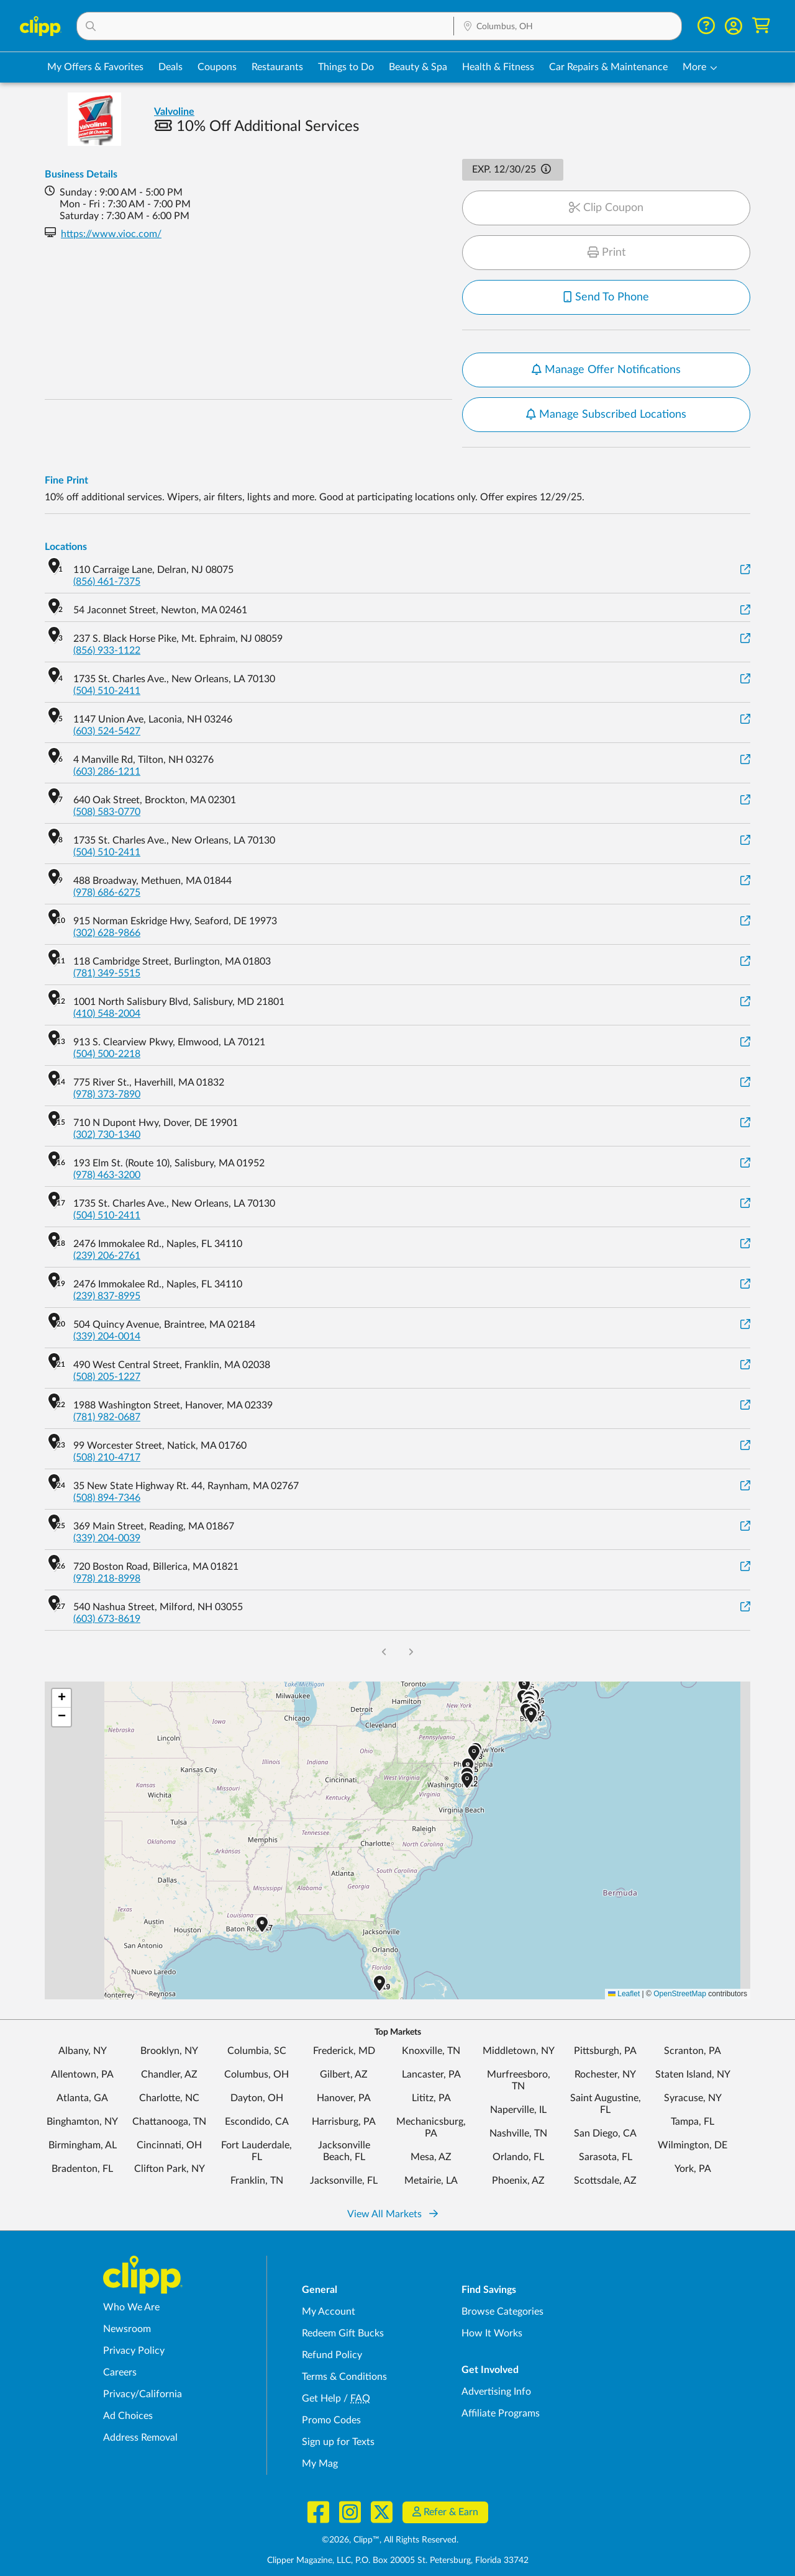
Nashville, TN (518, 2133)
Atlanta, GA (82, 2098)
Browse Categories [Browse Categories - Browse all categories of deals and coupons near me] (502, 2312)
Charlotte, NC (169, 2098)
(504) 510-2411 (106, 691)
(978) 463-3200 (106, 1175)
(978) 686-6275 (106, 893)
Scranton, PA (692, 2051)
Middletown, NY (519, 2051)
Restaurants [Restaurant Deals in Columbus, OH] (277, 67)
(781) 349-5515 (106, 973)
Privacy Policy (134, 2351)
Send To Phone (606, 297)
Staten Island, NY (692, 2074)
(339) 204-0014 (106, 1336)
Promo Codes (331, 2420)
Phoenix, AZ (518, 2181)
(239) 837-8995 (106, 1296)
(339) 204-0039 (106, 1538)
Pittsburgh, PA (605, 2051)
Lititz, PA (431, 2098)
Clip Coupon (606, 208)
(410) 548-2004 (106, 1014)
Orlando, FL (518, 2157)
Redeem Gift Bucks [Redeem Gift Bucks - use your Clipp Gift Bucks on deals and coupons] (343, 2333)
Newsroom (127, 2329)
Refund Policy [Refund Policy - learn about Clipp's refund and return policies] (332, 2355)
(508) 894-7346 (106, 1498)
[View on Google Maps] (745, 570)
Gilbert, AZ (344, 2074)
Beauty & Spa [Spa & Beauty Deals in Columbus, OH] (418, 67)
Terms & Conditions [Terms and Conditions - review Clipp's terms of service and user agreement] (344, 2377)
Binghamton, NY (82, 2122)
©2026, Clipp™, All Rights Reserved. (390, 2540)
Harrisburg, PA (344, 2122)
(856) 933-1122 (106, 650)
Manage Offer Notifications (606, 370)
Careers (120, 2372)
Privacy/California (142, 2394)
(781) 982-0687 (106, 1417)
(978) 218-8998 (106, 1578)
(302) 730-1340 (106, 1135)
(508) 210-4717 (106, 1457)
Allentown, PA (82, 2074)
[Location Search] (567, 26)
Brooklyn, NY (169, 2051)
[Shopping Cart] (761, 25)
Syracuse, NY (693, 2098)
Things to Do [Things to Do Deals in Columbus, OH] (346, 67)
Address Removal (140, 2438)
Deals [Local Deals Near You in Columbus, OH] (170, 67)
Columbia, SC (256, 2051)
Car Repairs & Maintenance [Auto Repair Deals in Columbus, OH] (608, 67)
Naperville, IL (518, 2110)
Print (606, 252)
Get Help (321, 2398)
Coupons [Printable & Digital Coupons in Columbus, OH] (217, 67)
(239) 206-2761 (106, 1256)
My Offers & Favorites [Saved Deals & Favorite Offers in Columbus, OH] (95, 67)
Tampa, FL (692, 2122)
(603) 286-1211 (106, 772)
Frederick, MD (344, 2051)
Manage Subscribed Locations (606, 414)
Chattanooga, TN (169, 2122)
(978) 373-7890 (106, 1094)
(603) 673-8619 (106, 1619)
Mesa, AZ (431, 2157)
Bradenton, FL (82, 2169)
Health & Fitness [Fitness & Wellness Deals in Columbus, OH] (498, 67)
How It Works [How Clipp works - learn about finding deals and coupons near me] (491, 2333)
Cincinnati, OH (169, 2145)
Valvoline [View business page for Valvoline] (174, 112)
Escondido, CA (257, 2122)
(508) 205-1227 (106, 1377)
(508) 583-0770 (106, 812)
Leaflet (624, 1993)
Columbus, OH (256, 2074)
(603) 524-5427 (106, 731)
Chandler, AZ (169, 2074)
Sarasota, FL (605, 2157)
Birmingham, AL (82, 2145)
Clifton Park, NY (169, 2169)
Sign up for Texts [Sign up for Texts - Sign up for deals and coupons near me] (338, 2442)
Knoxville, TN (431, 2051)
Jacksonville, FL (344, 2181)
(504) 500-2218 (106, 1054)
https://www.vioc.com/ (111, 234)
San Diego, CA (605, 2133)
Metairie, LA (431, 2181)
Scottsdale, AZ (605, 2181)
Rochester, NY (605, 2074)
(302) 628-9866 (106, 933)
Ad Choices (128, 2416)
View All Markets (392, 2214)
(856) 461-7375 (106, 582)
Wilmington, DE (692, 2145)
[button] (265, 26)
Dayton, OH (256, 2098)
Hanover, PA (344, 2098)
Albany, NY (82, 2051)
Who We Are (131, 2307)
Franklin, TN (256, 2181)
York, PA (693, 2169)
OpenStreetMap (679, 1993)
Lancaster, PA (431, 2074)
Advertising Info (496, 2392)
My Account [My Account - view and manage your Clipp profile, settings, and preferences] (328, 2312)
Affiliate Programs (500, 2413)
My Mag (320, 2464)
